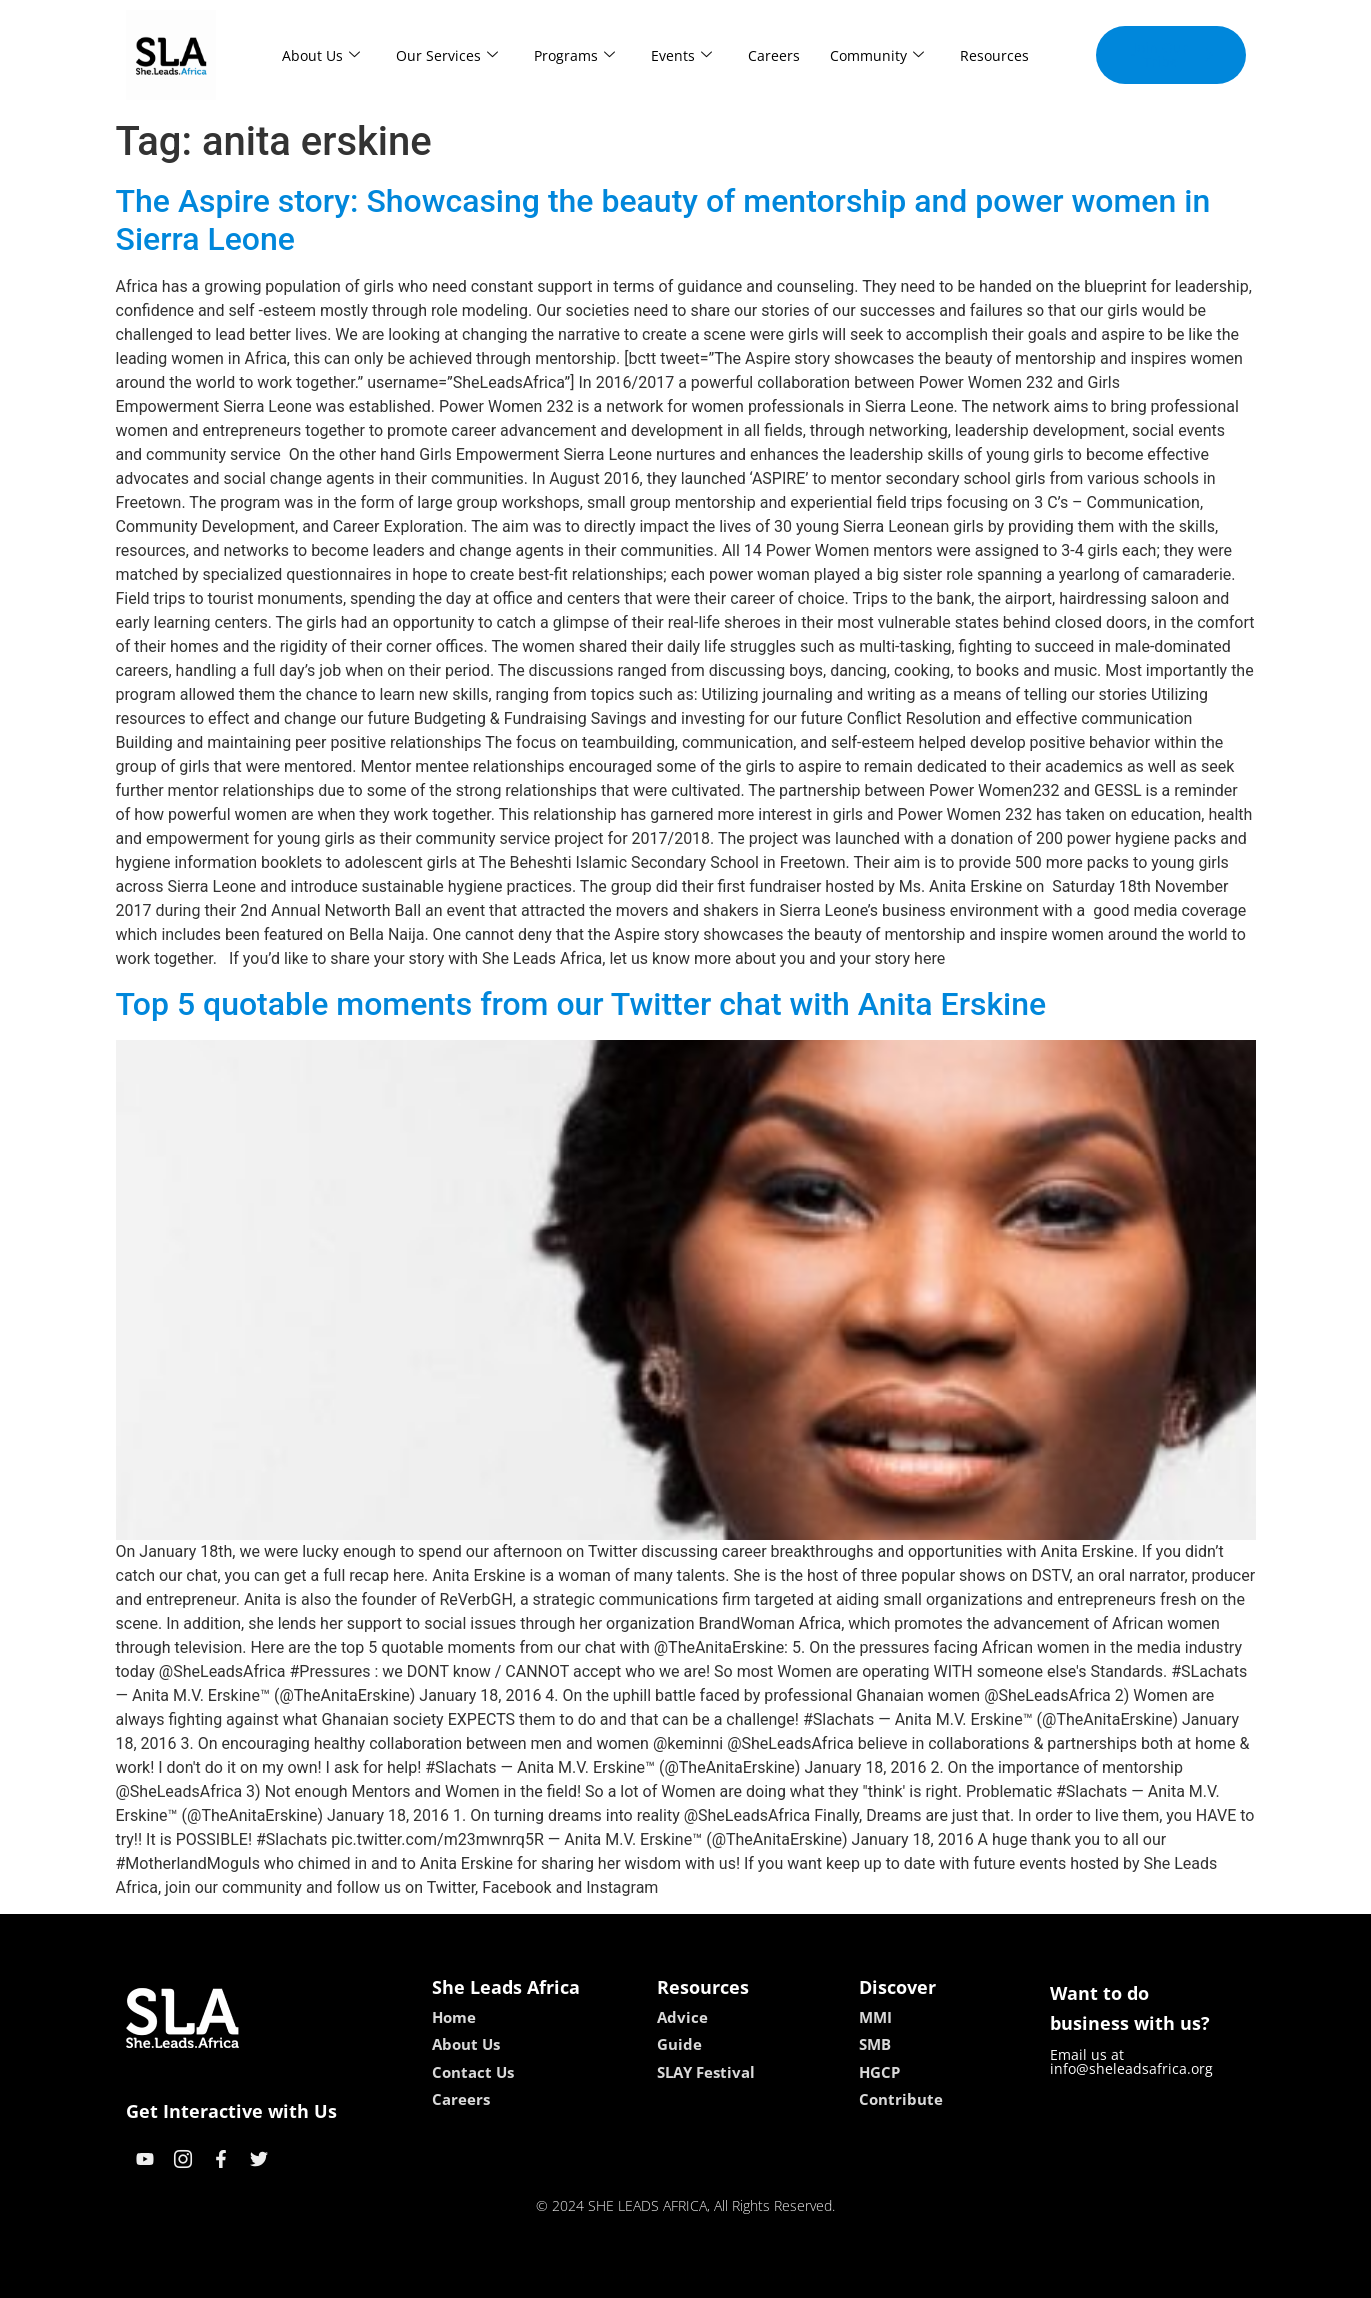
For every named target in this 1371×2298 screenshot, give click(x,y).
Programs (574, 55)
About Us (321, 55)
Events (681, 55)
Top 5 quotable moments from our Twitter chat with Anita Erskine (581, 1004)
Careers (774, 55)
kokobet (557, 2275)
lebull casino (634, 2275)
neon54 (814, 2275)
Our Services (447, 55)
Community (877, 55)
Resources (994, 55)
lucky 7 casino (734, 2275)
